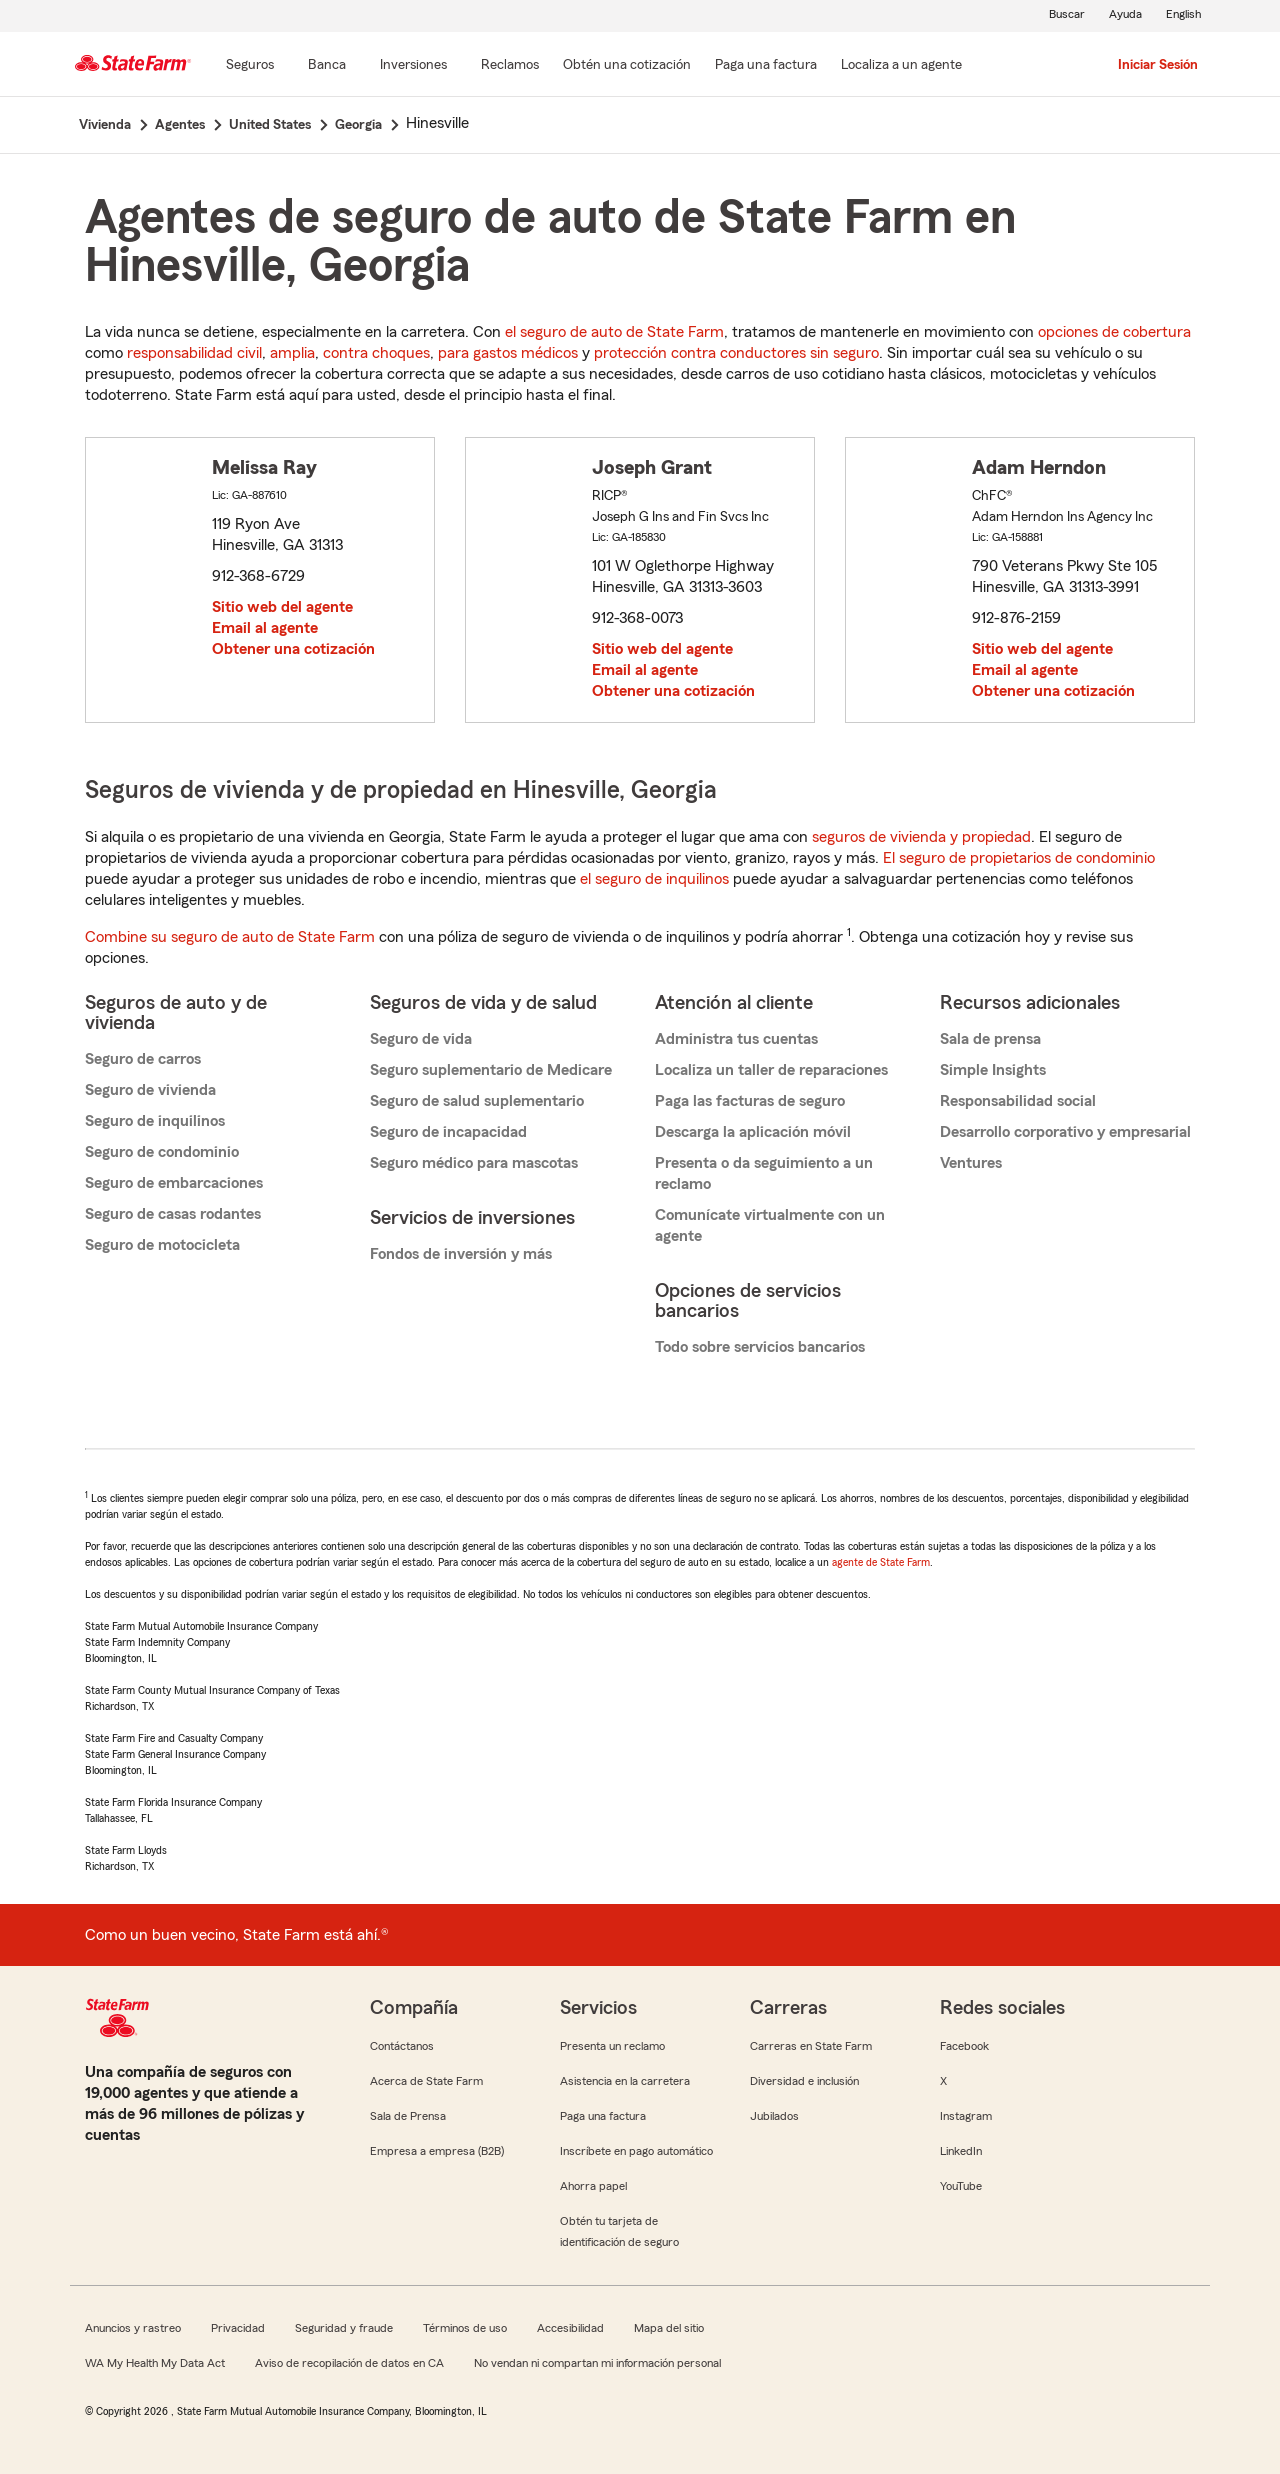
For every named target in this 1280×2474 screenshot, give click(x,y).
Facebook (964, 2046)
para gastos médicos (508, 353)
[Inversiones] (413, 66)
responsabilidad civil (194, 353)
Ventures (971, 1163)
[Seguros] (250, 66)
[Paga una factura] (766, 66)
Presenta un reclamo (612, 2046)
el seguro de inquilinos (654, 879)
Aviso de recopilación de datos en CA (349, 2363)
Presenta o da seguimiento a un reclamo (764, 1173)
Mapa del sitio (669, 2328)
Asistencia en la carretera (625, 2081)
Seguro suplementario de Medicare (491, 1070)
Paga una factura (603, 2116)
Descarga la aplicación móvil (753, 1132)
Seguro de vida (421, 1039)
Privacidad (238, 2328)
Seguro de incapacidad (448, 1132)
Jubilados (774, 2116)
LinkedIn (961, 2151)
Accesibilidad (570, 2328)
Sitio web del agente (282, 607)
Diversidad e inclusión (804, 2081)
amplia (292, 353)
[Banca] (327, 66)
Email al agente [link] (265, 628)
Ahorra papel (593, 2186)
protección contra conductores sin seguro (736, 353)
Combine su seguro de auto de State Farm (230, 937)
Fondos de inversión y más (461, 1254)
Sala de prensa (990, 1039)
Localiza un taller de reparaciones (771, 1070)
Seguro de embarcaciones (174, 1183)
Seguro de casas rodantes (173, 1214)
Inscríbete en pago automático (636, 2151)
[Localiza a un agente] (901, 66)
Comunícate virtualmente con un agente (770, 1225)
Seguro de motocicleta (162, 1245)
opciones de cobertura (1114, 332)
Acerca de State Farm (426, 2081)
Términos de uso (465, 2328)
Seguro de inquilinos (155, 1121)
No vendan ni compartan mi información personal (597, 2363)
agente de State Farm (881, 1562)
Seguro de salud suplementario (477, 1101)
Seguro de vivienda (150, 1090)
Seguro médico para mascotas (474, 1163)
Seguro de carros (143, 1059)
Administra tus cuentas (736, 1039)
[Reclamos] (510, 66)
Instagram (966, 2116)
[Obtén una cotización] (627, 66)
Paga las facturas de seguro (750, 1101)
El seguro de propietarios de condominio (1019, 858)
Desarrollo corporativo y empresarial (1065, 1132)
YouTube (961, 2186)
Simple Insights (993, 1070)
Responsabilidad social (1018, 1101)
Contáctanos (402, 2046)
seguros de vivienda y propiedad (921, 837)
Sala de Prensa (408, 2116)
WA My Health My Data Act (155, 2363)
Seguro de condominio (162, 1152)
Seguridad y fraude (344, 2328)
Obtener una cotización (293, 649)
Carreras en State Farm (811, 2046)
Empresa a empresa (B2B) (437, 2151)
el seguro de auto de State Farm (614, 332)
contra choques (376, 353)
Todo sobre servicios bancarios (760, 1347)
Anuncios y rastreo (133, 2328)
